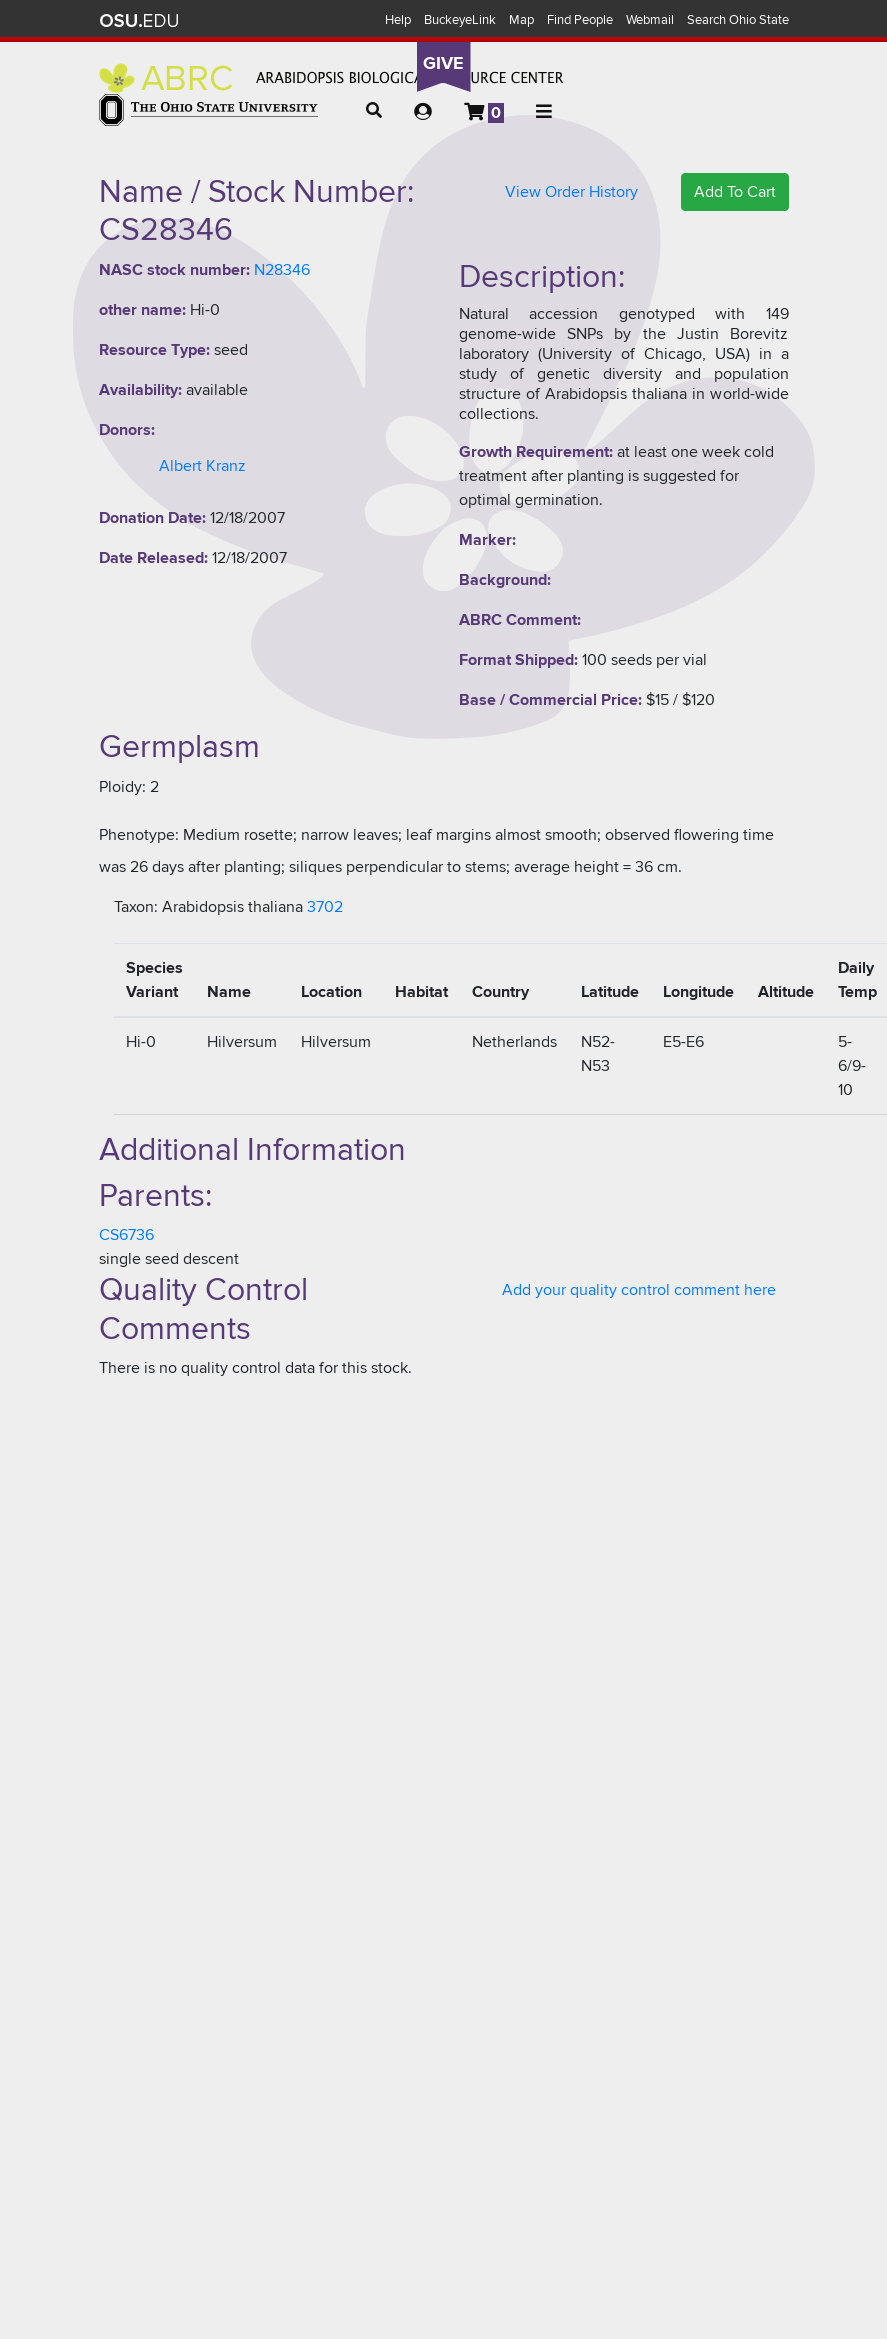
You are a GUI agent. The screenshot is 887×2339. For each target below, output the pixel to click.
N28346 (282, 270)
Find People (580, 20)
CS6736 (126, 1235)
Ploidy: (122, 787)
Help (398, 20)
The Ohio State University (139, 21)
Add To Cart (735, 192)
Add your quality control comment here (639, 1290)
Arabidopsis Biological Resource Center (331, 78)
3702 (325, 907)
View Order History (571, 192)
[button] (374, 111)
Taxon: (136, 907)
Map (521, 20)
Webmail (650, 20)
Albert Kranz (202, 466)
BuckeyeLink (460, 20)
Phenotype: (139, 835)
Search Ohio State (738, 20)
